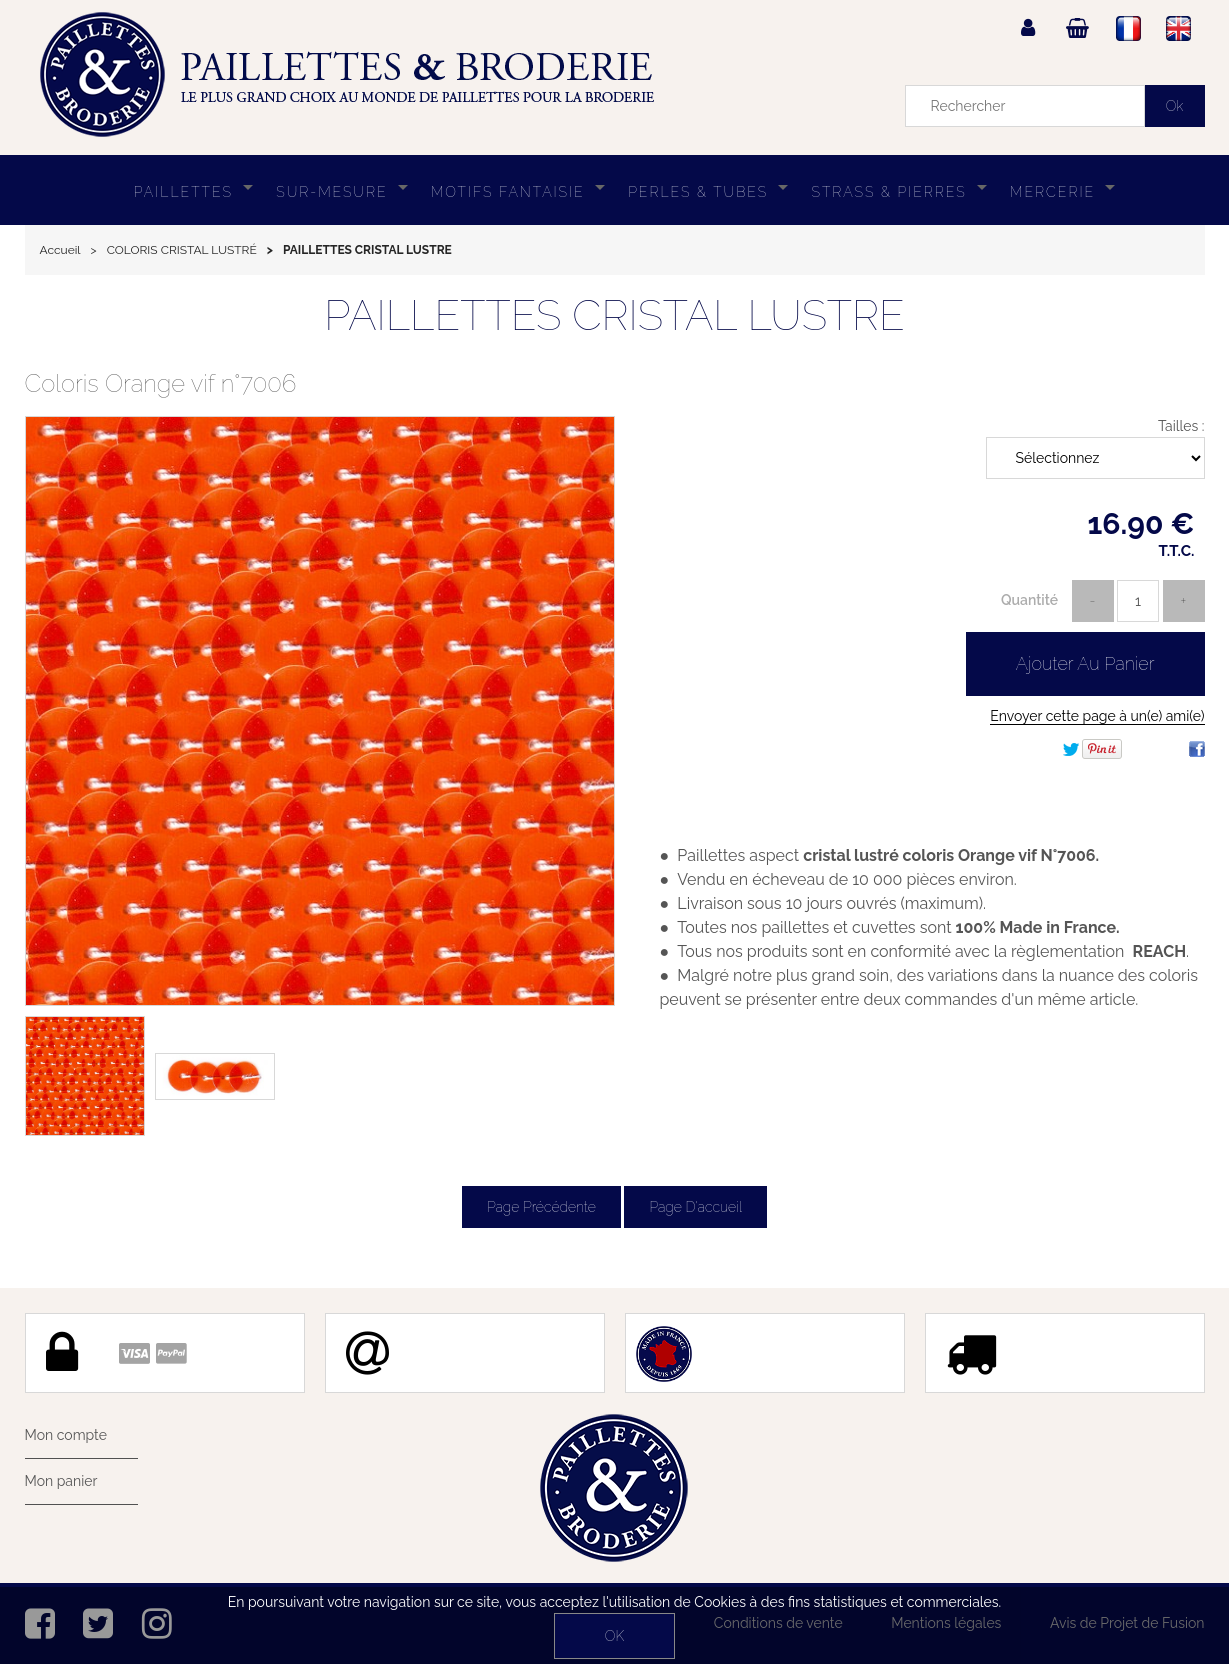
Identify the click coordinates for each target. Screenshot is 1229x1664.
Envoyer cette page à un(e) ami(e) (1097, 716)
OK (614, 1636)
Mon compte (66, 1435)
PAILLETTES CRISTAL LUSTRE (614, 315)
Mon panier (61, 1481)
